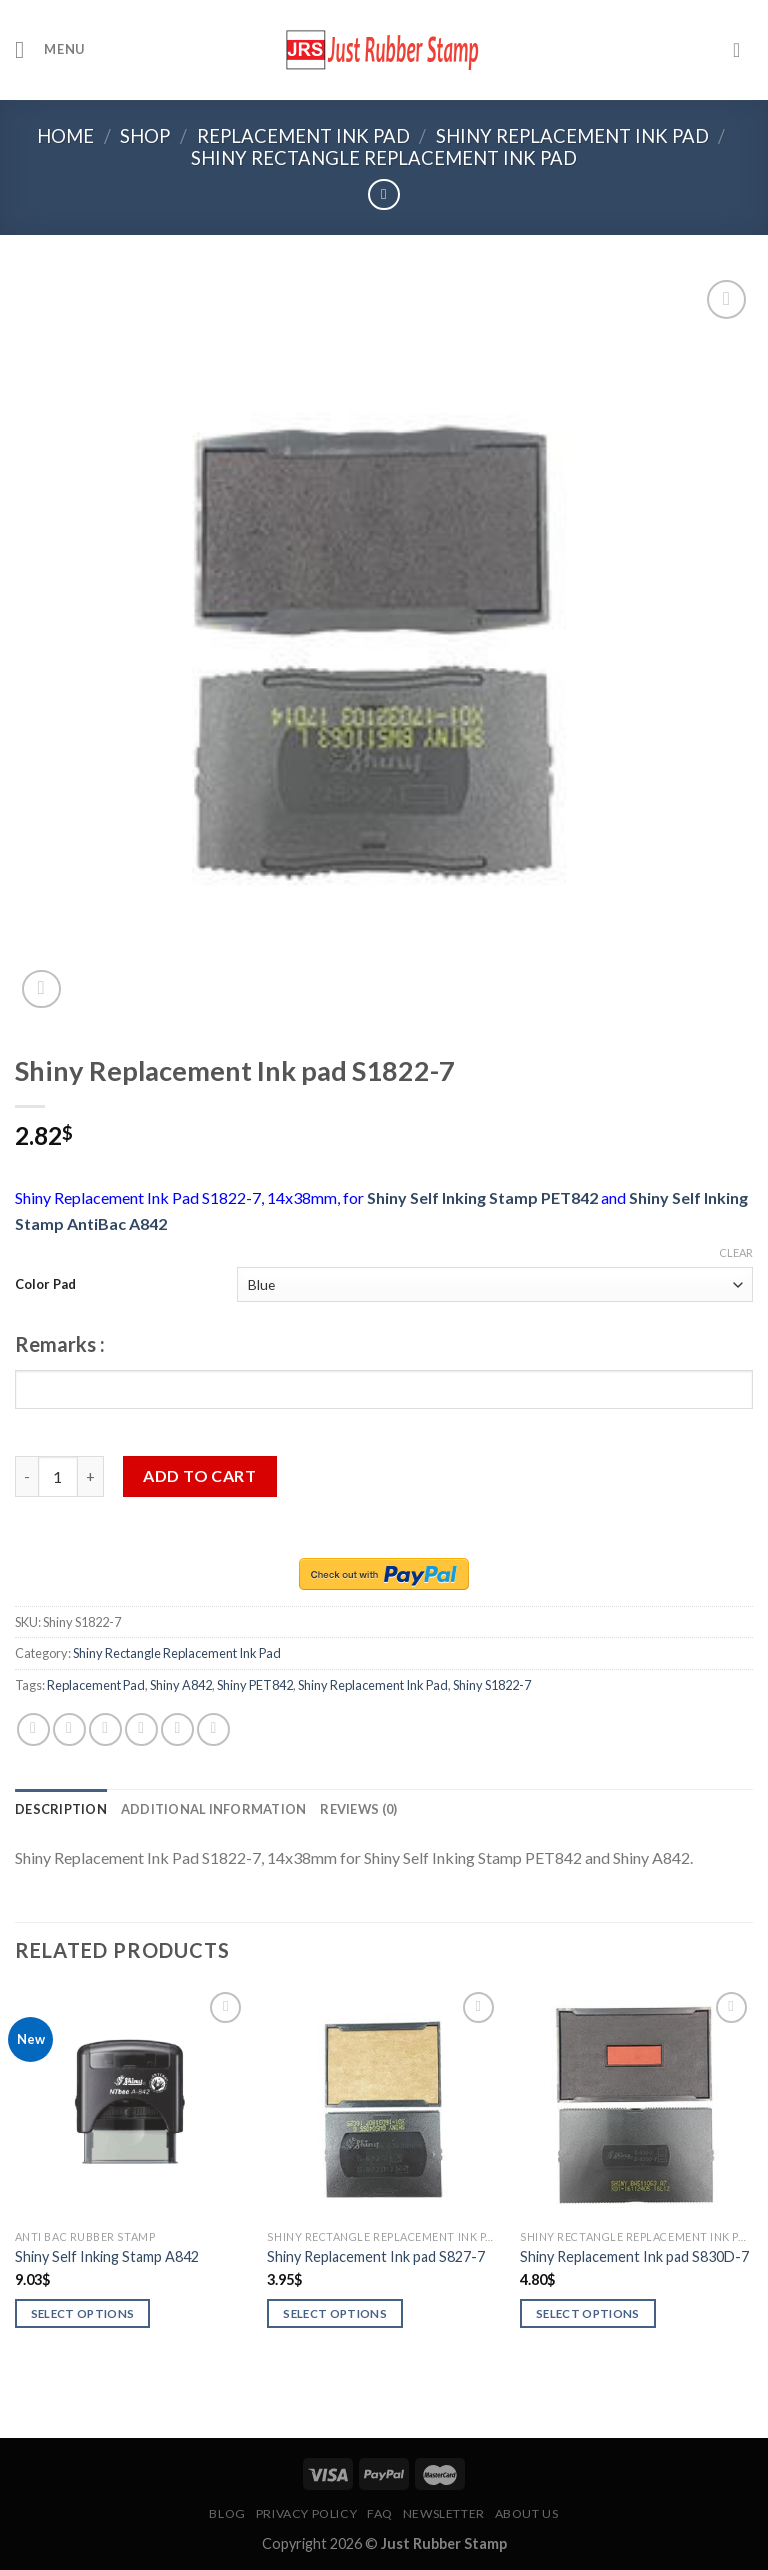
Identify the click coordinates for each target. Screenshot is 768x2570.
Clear (736, 1252)
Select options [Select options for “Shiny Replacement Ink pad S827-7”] (335, 2313)
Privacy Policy (307, 2513)
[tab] (61, 1809)
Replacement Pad (96, 1685)
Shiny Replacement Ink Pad (572, 136)
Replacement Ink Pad (303, 136)
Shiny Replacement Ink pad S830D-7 (634, 2256)
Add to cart (199, 1475)
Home (65, 136)
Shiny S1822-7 (492, 1685)
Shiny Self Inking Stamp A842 (107, 2256)
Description (61, 1809)
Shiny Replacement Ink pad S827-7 (376, 2256)
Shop (145, 136)
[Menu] (50, 49)
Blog (227, 2513)
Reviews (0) (358, 1809)
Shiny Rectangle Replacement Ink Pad (384, 158)
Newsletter (444, 2513)
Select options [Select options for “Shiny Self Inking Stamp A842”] (83, 2313)
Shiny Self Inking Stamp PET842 (482, 1197)
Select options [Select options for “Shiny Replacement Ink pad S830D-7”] (588, 2313)
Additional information (214, 1809)
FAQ (380, 2513)
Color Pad (45, 1284)
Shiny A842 (181, 1685)
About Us (527, 2513)
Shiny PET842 (255, 1685)
